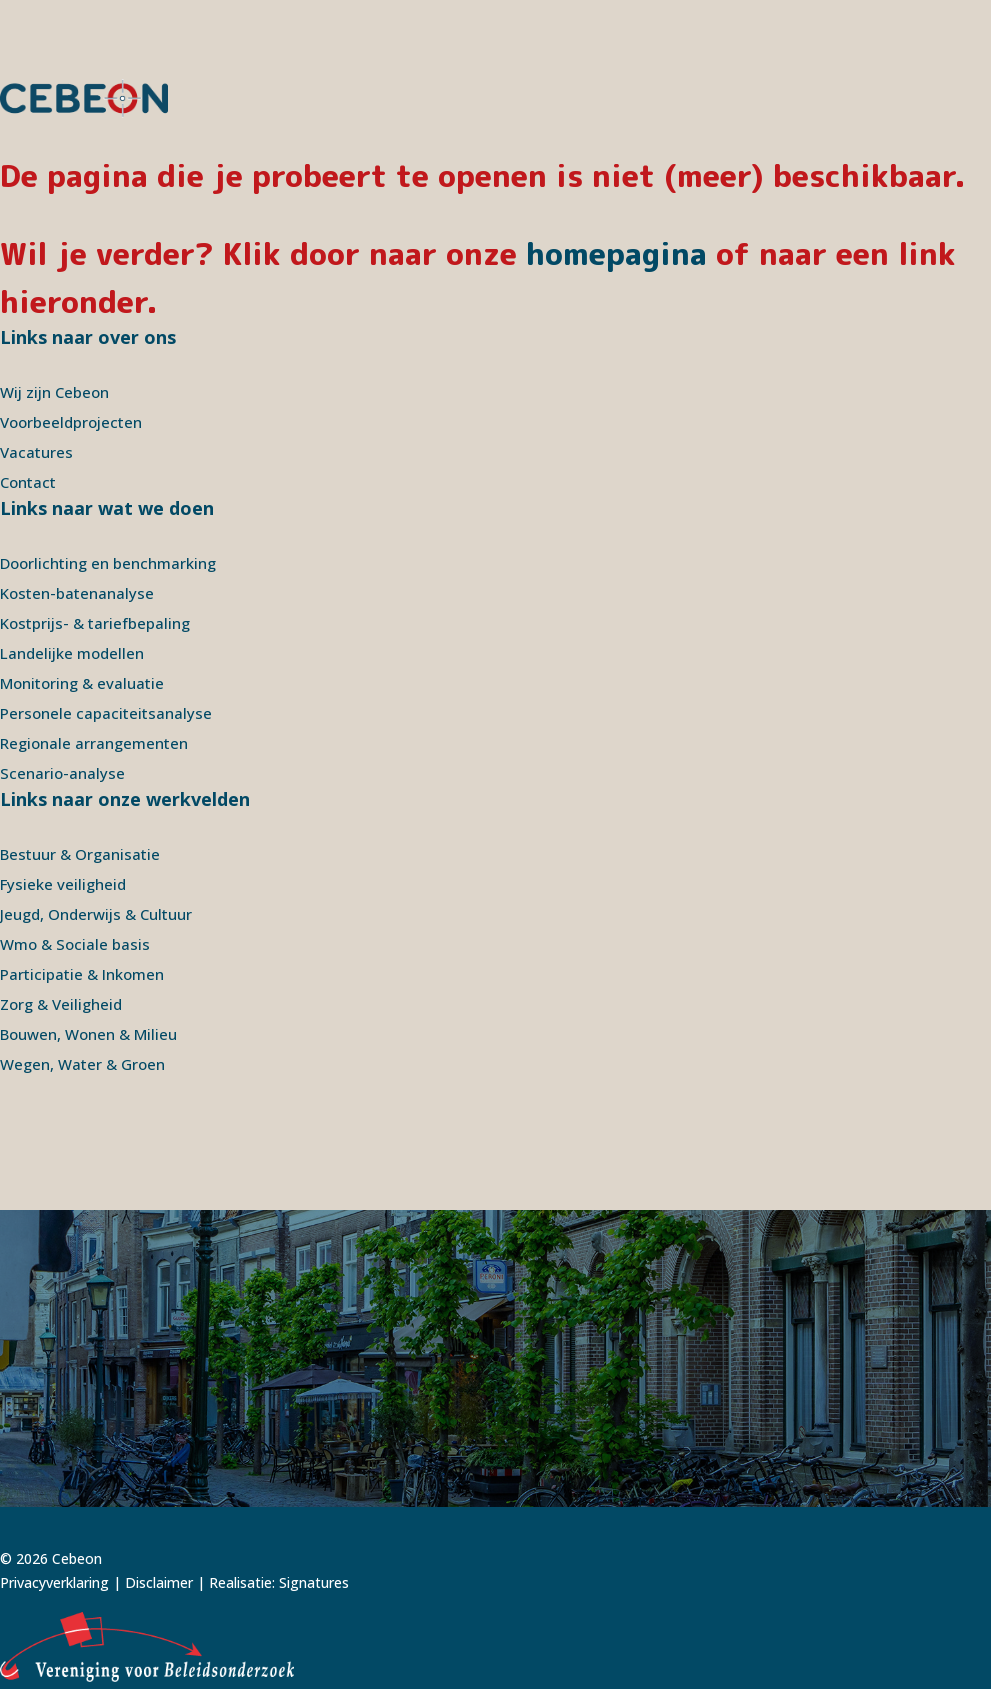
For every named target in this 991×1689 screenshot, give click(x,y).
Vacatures (36, 452)
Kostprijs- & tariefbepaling (95, 623)
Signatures (314, 1582)
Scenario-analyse (62, 773)
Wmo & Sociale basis (75, 944)
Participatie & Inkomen (82, 974)
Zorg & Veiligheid (61, 1004)
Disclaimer (159, 1582)
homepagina (616, 254)
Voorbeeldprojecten (71, 422)
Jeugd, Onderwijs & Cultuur (96, 914)
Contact (28, 482)
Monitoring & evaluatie (82, 683)
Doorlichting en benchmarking (108, 563)
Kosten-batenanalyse (77, 593)
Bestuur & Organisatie (80, 854)
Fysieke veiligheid (63, 884)
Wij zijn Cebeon (54, 392)
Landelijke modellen (72, 653)
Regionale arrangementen (94, 743)
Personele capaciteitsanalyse (106, 713)
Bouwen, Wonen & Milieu (88, 1034)
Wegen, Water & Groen (82, 1064)
